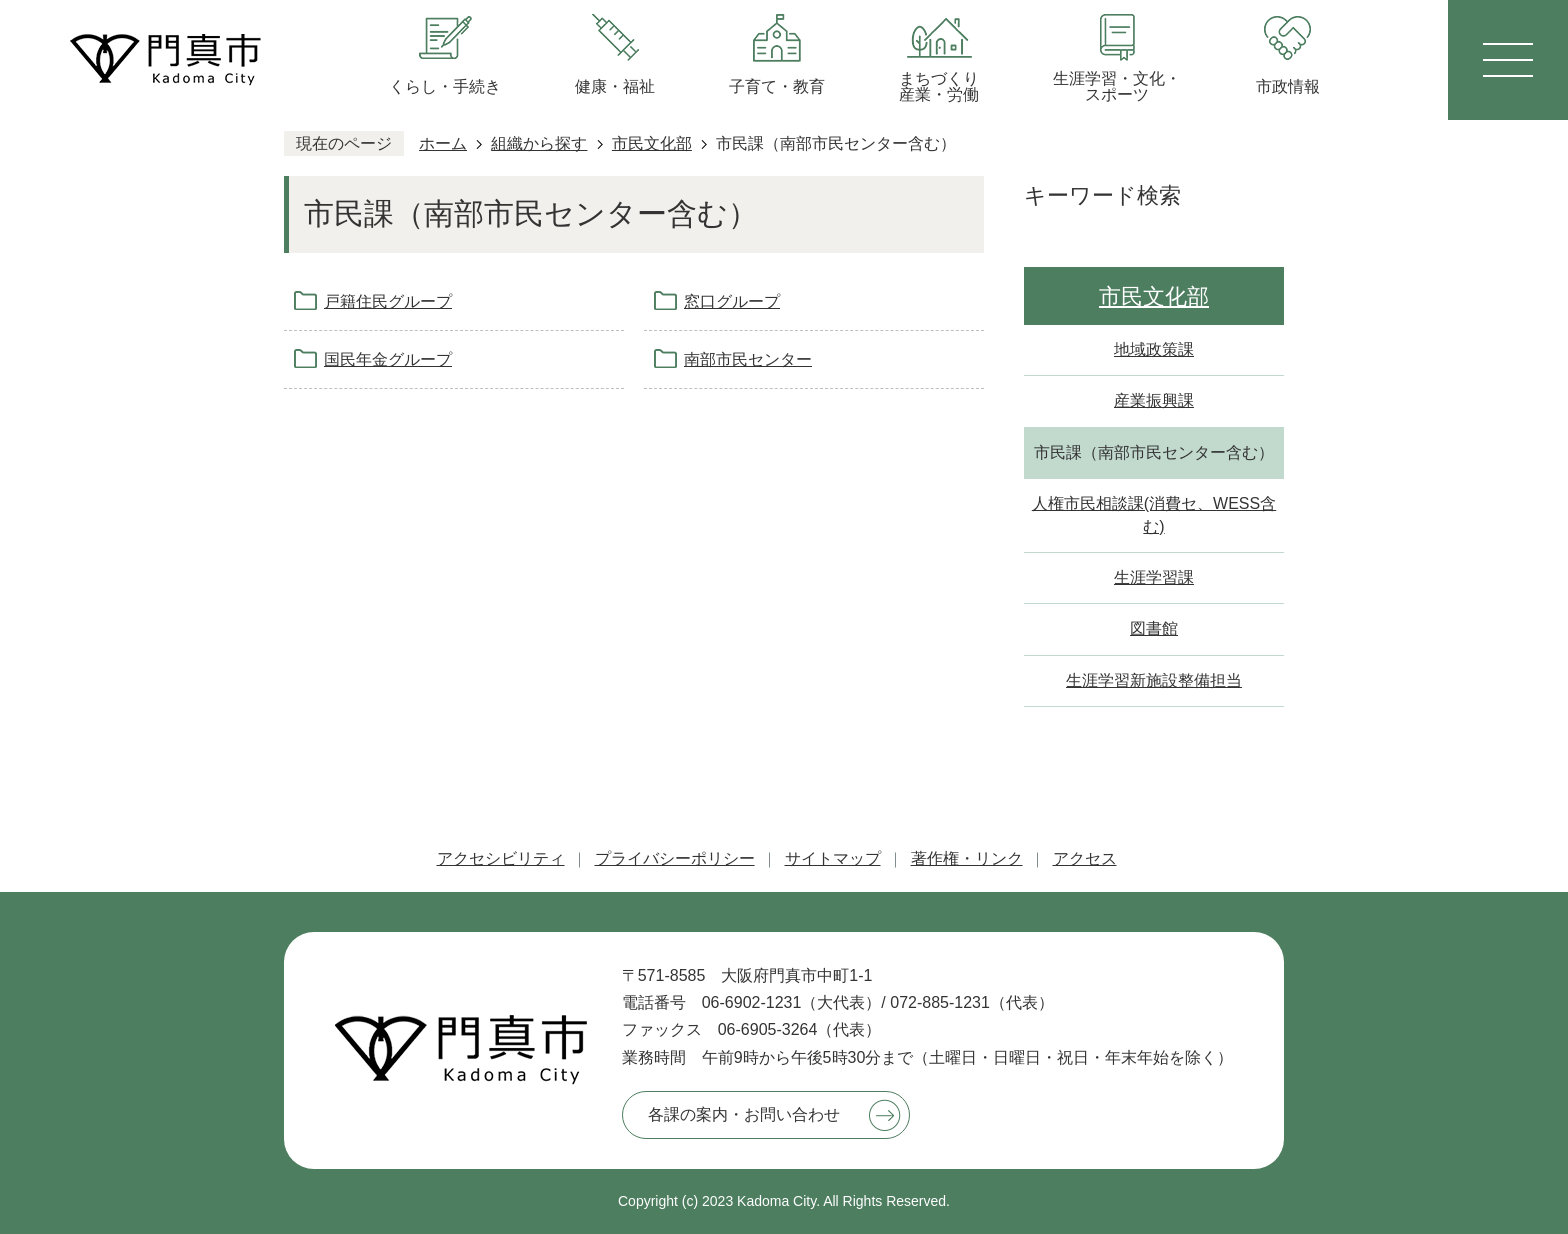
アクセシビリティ (501, 858)
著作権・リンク (967, 858)
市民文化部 (652, 143)
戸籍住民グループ (388, 301)
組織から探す (539, 143)
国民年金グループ (388, 359)
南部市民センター (748, 359)
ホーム (443, 143)
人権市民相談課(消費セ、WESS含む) (1154, 514)
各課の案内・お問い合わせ (744, 1114)
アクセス (1085, 858)
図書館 (1154, 628)
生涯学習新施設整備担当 (1154, 680)
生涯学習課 (1154, 577)
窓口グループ (732, 301)
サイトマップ (833, 858)
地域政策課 (1154, 349)
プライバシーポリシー (675, 858)
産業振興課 (1154, 400)
